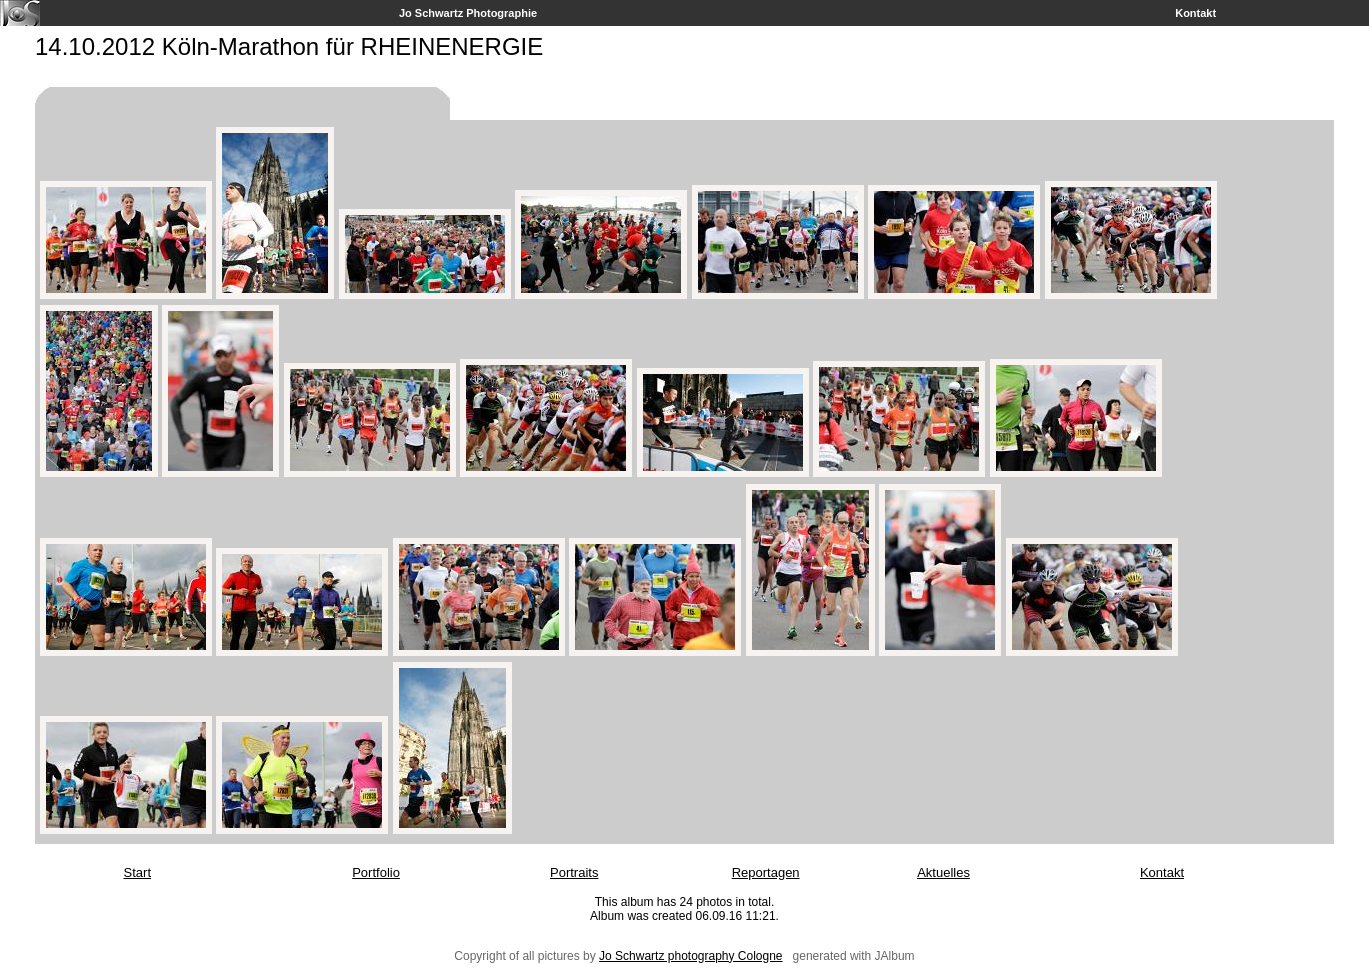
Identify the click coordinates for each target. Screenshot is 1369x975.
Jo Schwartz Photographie (468, 13)
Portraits (574, 872)
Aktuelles (943, 872)
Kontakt (1195, 13)
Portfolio (376, 872)
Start (137, 872)
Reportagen (766, 872)
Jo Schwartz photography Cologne (690, 956)
